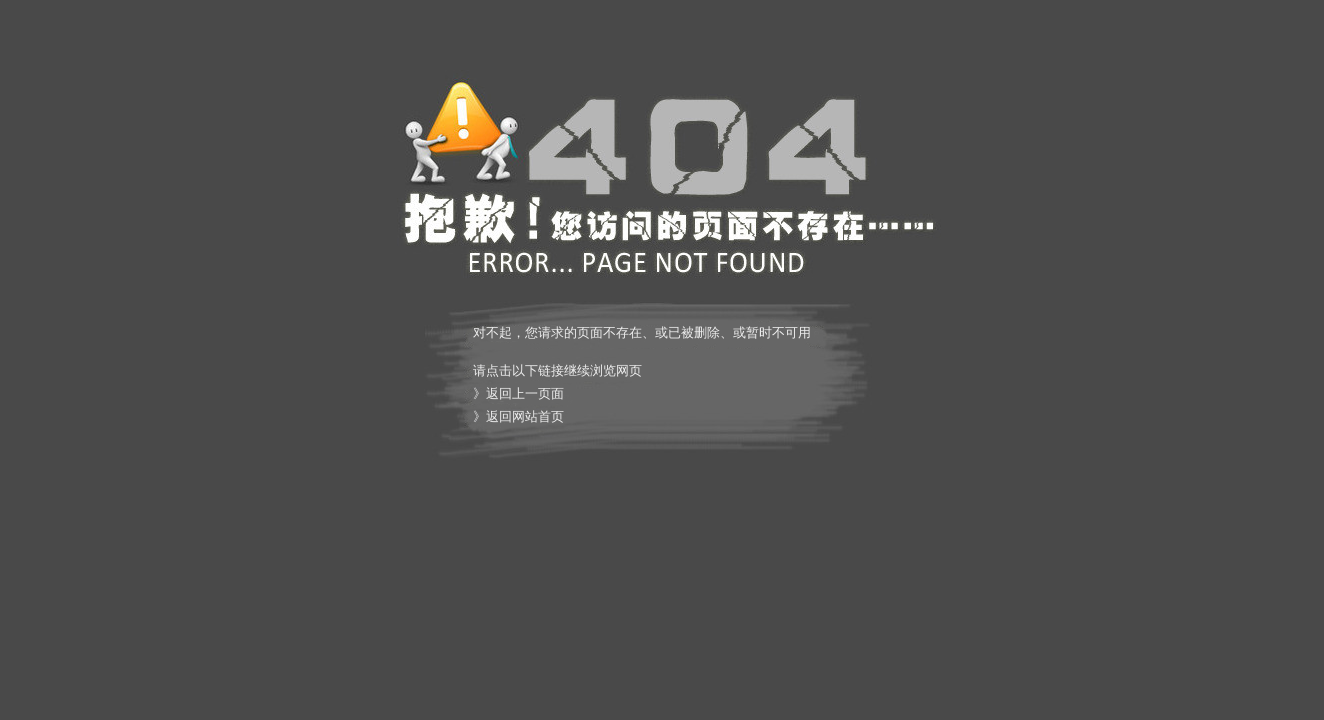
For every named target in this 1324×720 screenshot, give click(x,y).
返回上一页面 (525, 393)
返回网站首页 (525, 416)
